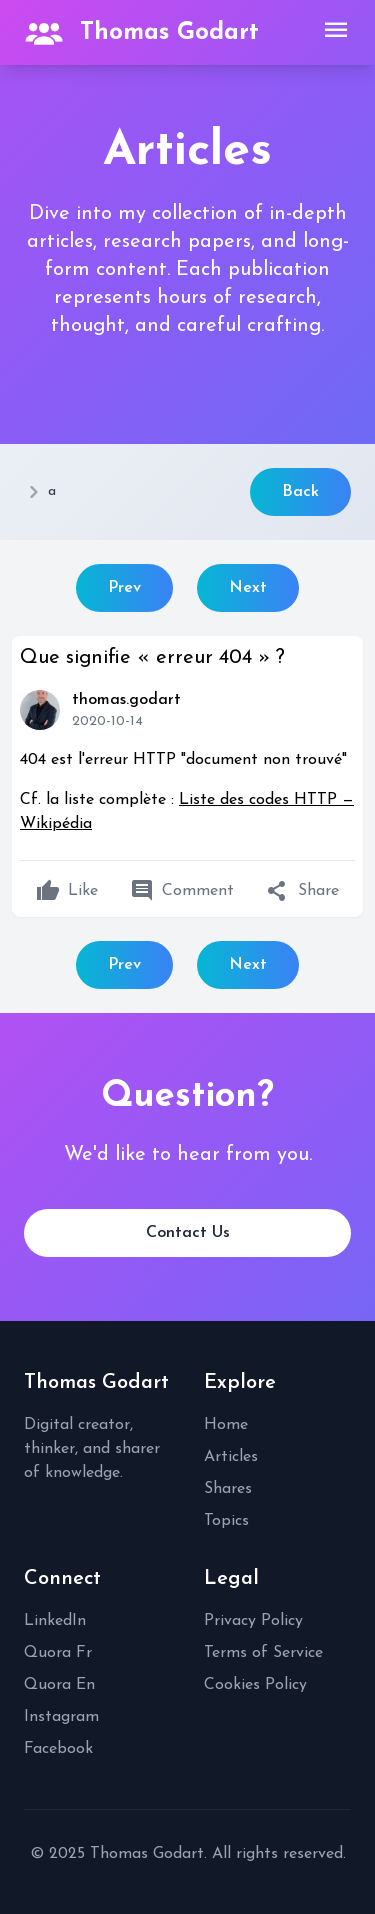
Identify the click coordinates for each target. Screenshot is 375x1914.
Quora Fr (58, 1653)
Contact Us (188, 1233)
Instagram (61, 1717)
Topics (226, 1521)
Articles (231, 1457)
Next (248, 588)
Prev (124, 588)
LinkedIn (55, 1621)
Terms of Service (263, 1653)
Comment (182, 891)
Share (302, 891)
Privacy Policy (253, 1621)
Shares (228, 1489)
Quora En (59, 1685)
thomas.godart (126, 700)
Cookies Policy (255, 1685)
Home (226, 1425)
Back (300, 492)
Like (67, 891)
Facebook (58, 1749)
